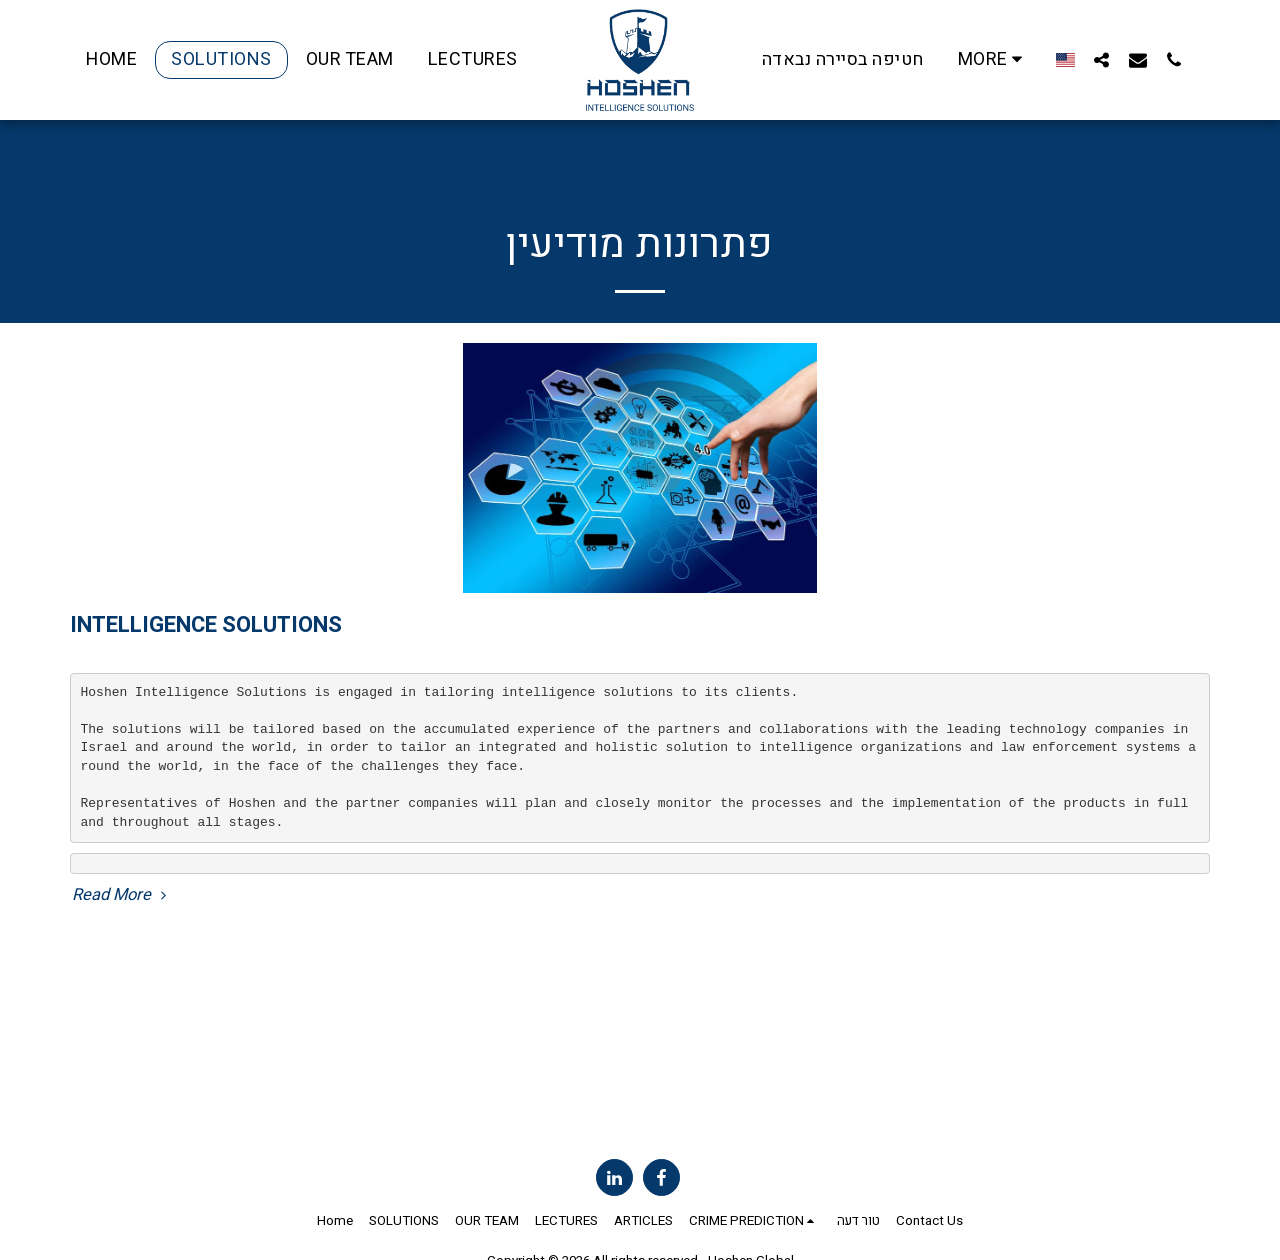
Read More (122, 895)
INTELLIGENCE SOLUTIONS (206, 625)
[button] (1093, 59)
